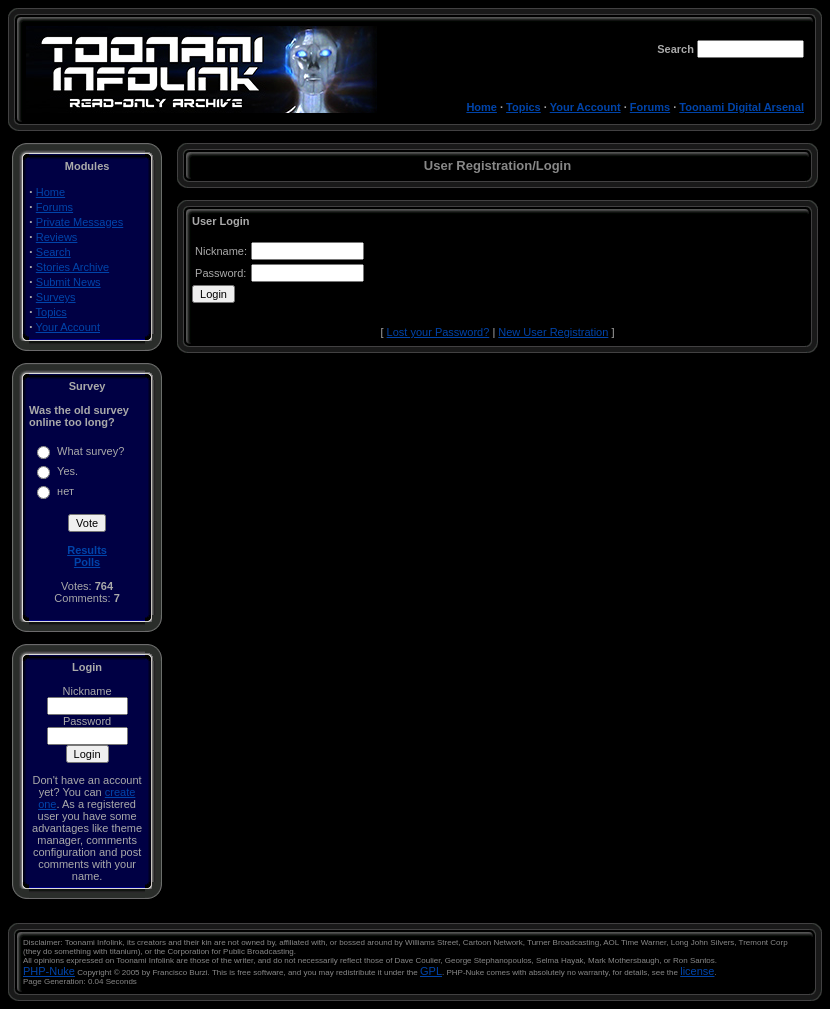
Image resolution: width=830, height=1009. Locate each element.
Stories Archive (72, 267)
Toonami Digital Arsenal (741, 107)
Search (53, 252)
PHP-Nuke (49, 971)
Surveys (56, 297)
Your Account (585, 107)
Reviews (57, 237)
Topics (523, 107)
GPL (431, 971)
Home (481, 107)
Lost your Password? (438, 332)
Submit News (68, 282)
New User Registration (553, 332)
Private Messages (79, 222)
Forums (650, 107)
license (697, 971)
